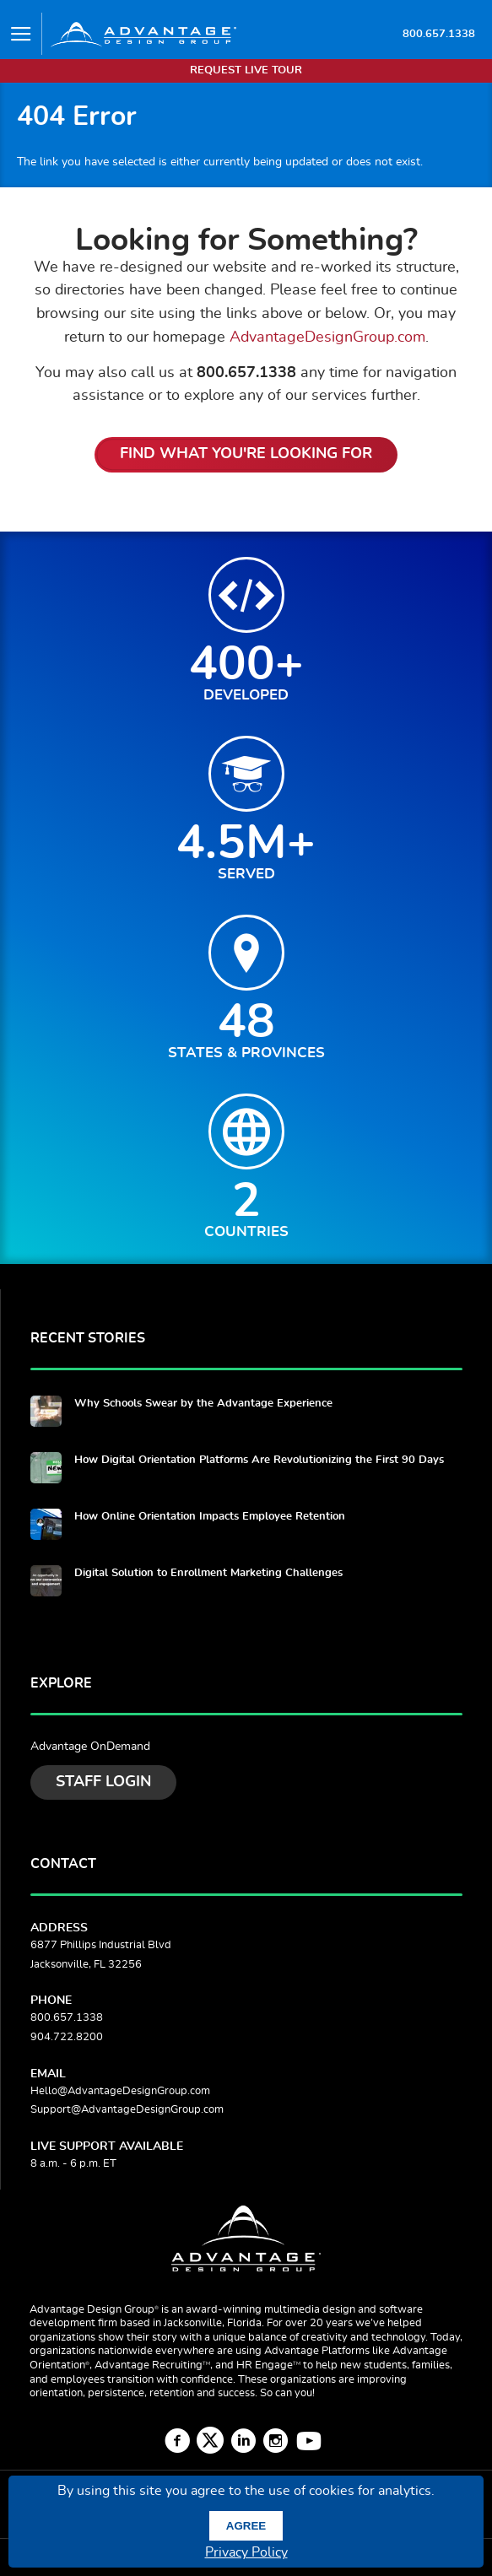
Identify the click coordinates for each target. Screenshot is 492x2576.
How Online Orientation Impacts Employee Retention (209, 1516)
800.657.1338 (439, 34)
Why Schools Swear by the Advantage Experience (203, 1403)
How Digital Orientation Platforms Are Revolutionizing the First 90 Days (259, 1460)
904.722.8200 (66, 2037)
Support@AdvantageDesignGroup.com (127, 2109)
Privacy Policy (246, 2552)
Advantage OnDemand (90, 1746)
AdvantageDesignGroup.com (327, 337)
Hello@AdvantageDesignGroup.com (120, 2091)
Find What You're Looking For (246, 454)
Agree (246, 2525)
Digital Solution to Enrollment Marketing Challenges (208, 1573)
